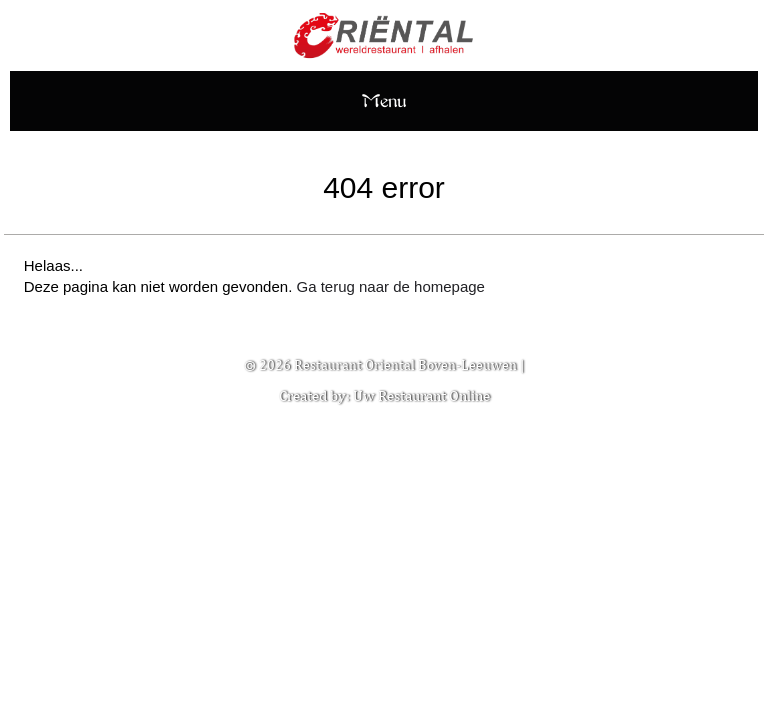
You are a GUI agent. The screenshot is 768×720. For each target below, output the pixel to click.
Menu (384, 100)
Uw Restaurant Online (421, 396)
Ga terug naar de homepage (390, 286)
